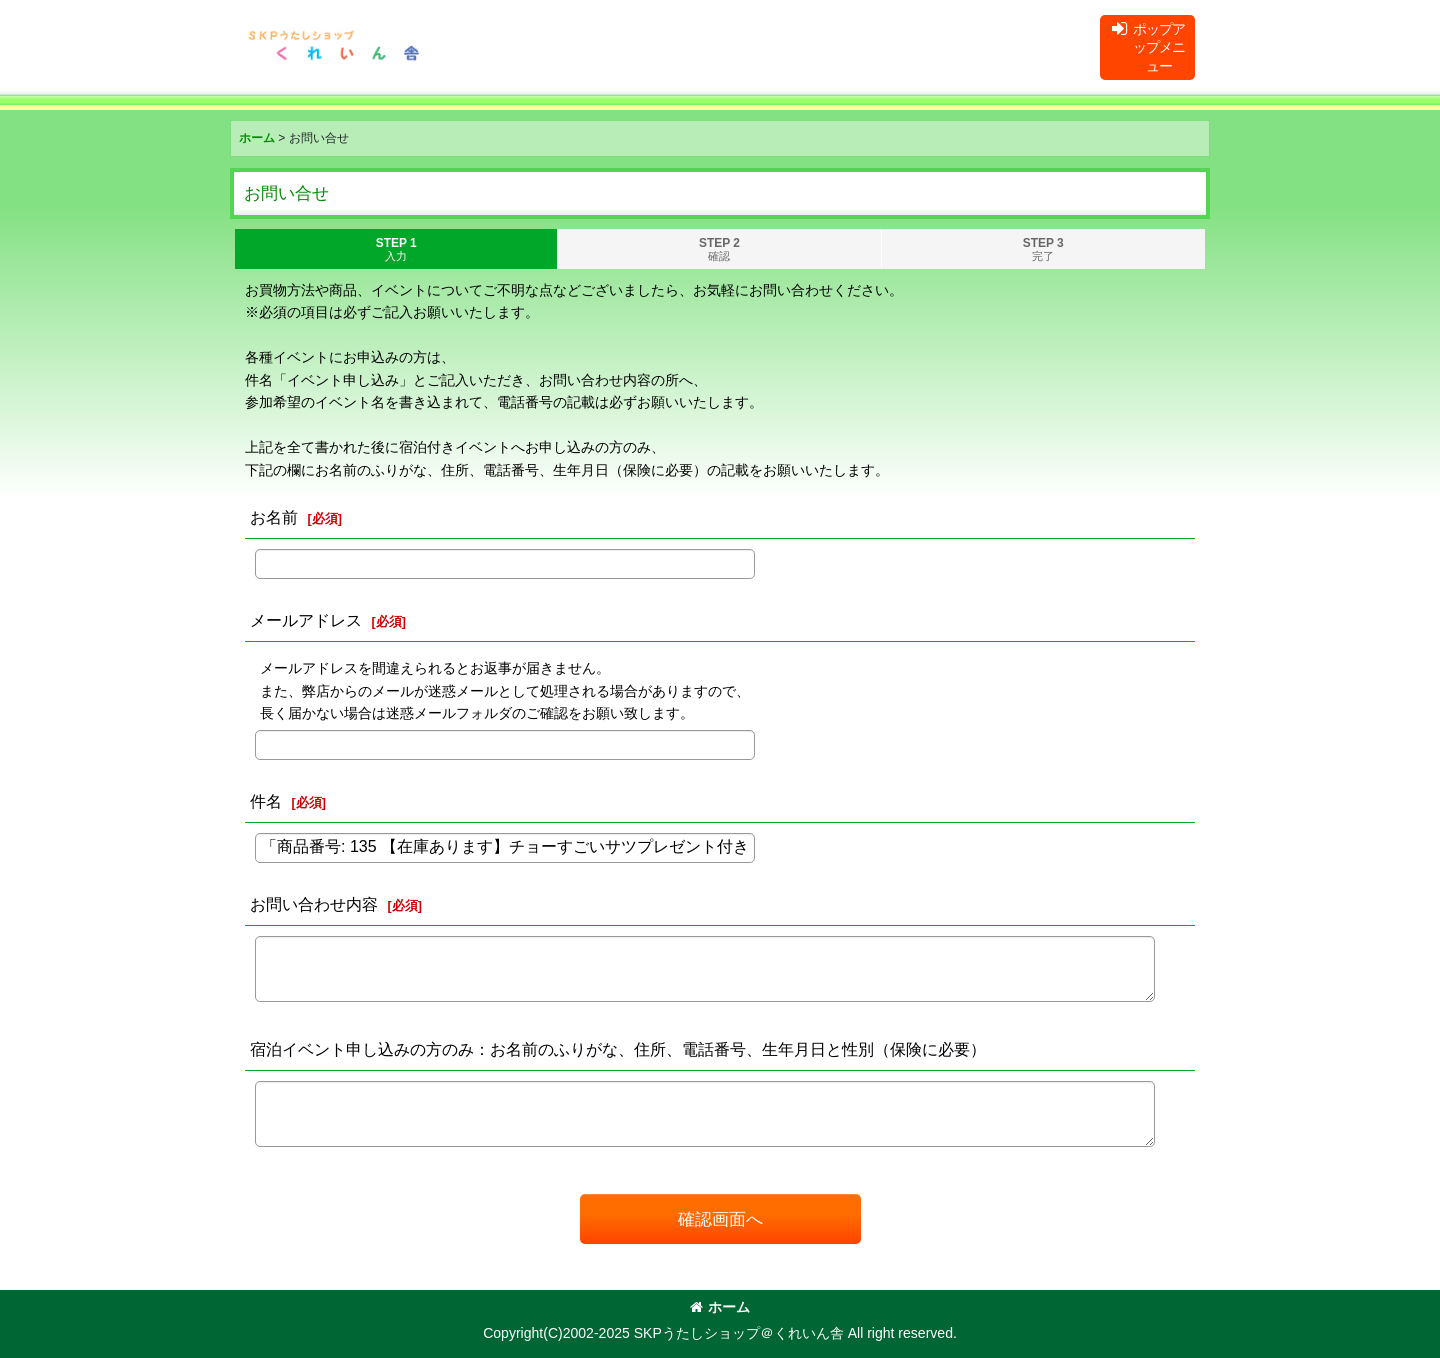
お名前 (274, 517)
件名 (266, 801)
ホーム (720, 1307)
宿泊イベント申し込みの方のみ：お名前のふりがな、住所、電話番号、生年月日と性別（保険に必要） (618, 1049)
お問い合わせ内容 (314, 904)
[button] (1147, 47)
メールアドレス (306, 620)
